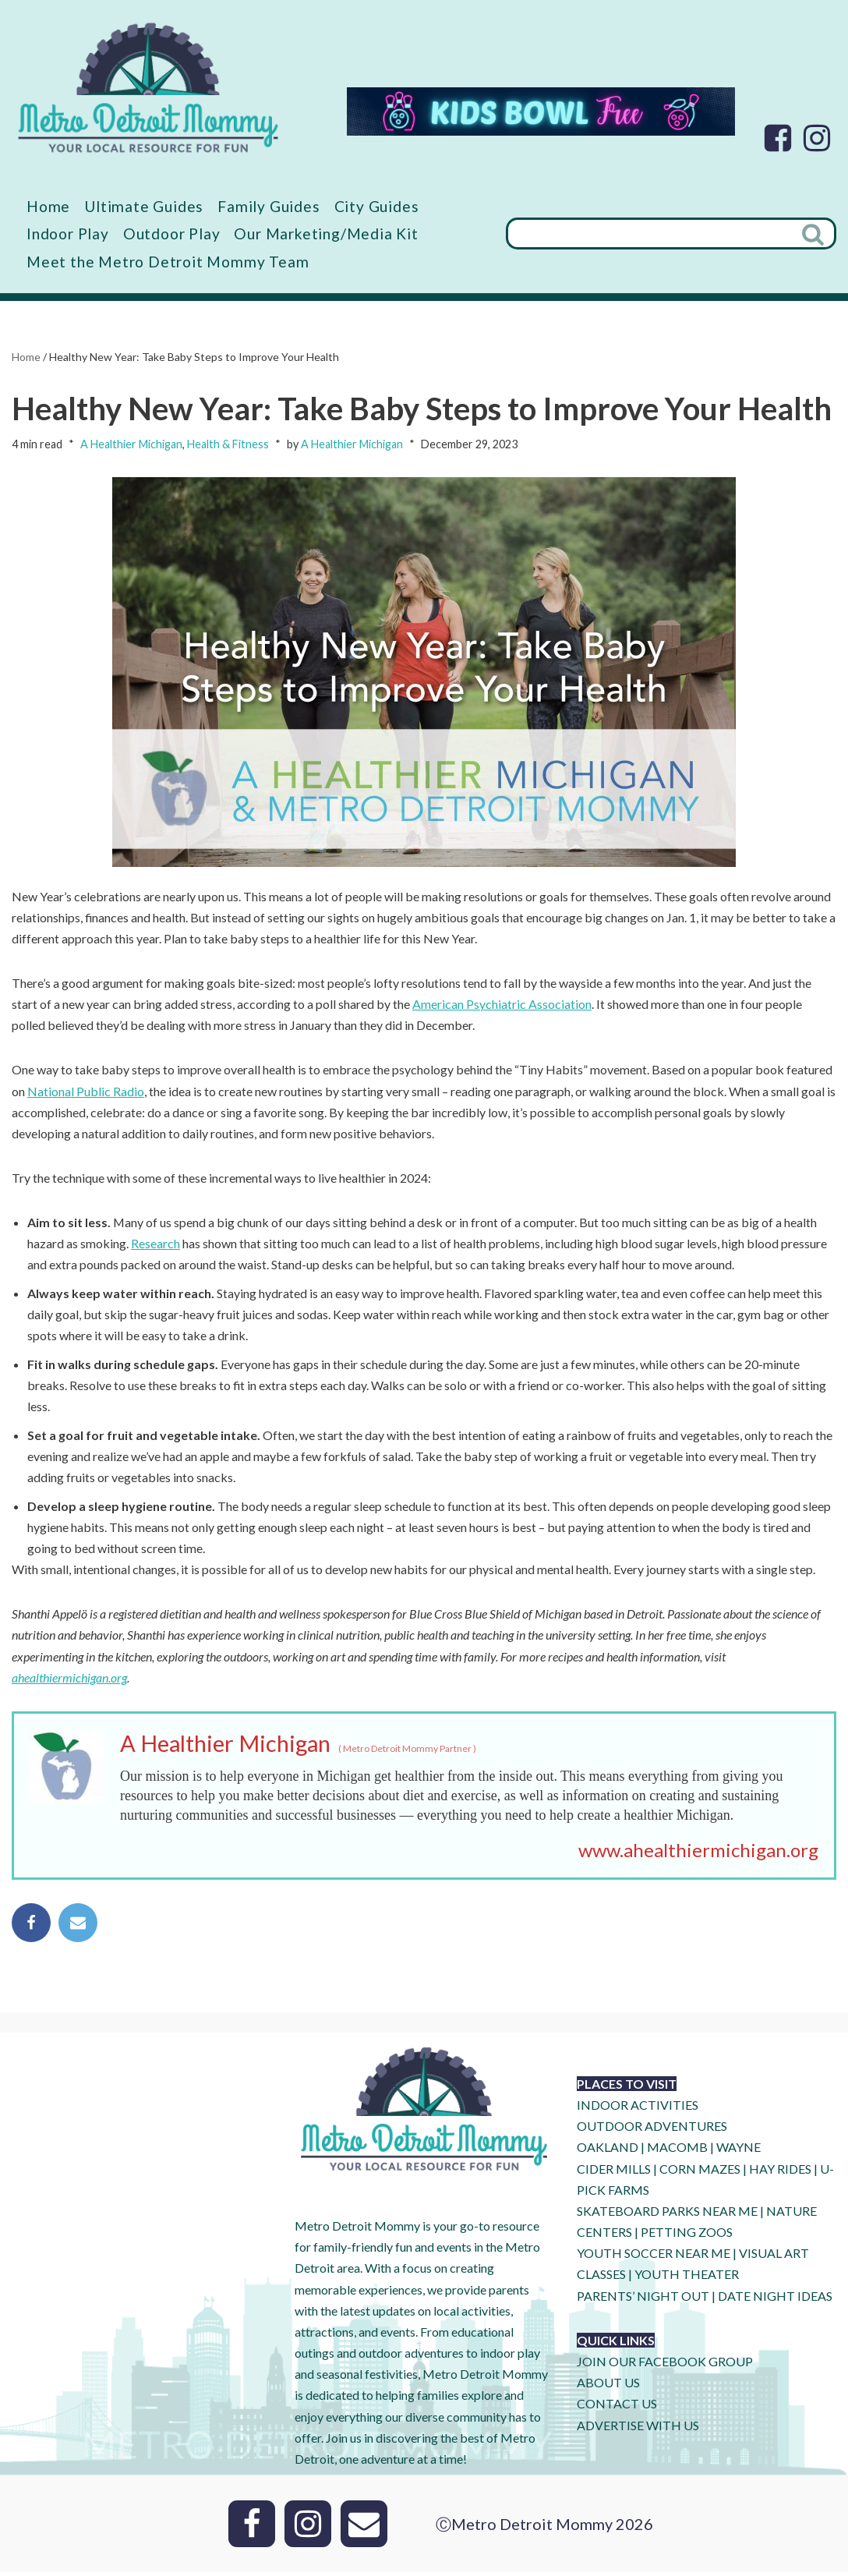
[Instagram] (816, 138)
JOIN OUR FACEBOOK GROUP (665, 2365)
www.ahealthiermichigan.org (698, 1853)
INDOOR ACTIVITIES (637, 2108)
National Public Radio (85, 1092)
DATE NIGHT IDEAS (775, 2299)
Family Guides (269, 206)
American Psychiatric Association (502, 1004)
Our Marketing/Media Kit (326, 233)
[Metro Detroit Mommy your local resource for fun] (148, 87)
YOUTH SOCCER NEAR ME (653, 2256)
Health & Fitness (228, 444)
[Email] (364, 2527)
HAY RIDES (780, 2171)
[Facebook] (777, 138)
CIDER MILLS (614, 2171)
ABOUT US (608, 2386)
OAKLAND (607, 2150)
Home (48, 206)
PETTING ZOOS (687, 2235)
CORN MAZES (699, 2171)
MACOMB (677, 2150)
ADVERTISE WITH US (638, 2429)
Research (155, 1244)
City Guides (377, 206)
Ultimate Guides (144, 206)
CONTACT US (617, 2407)
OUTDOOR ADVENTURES (652, 2129)
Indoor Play (67, 233)
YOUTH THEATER (686, 2277)
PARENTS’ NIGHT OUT (643, 2299)
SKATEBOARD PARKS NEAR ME (668, 2214)
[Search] (649, 234)
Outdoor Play (172, 233)
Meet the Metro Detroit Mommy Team (167, 262)
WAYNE (738, 2150)
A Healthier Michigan (131, 444)
